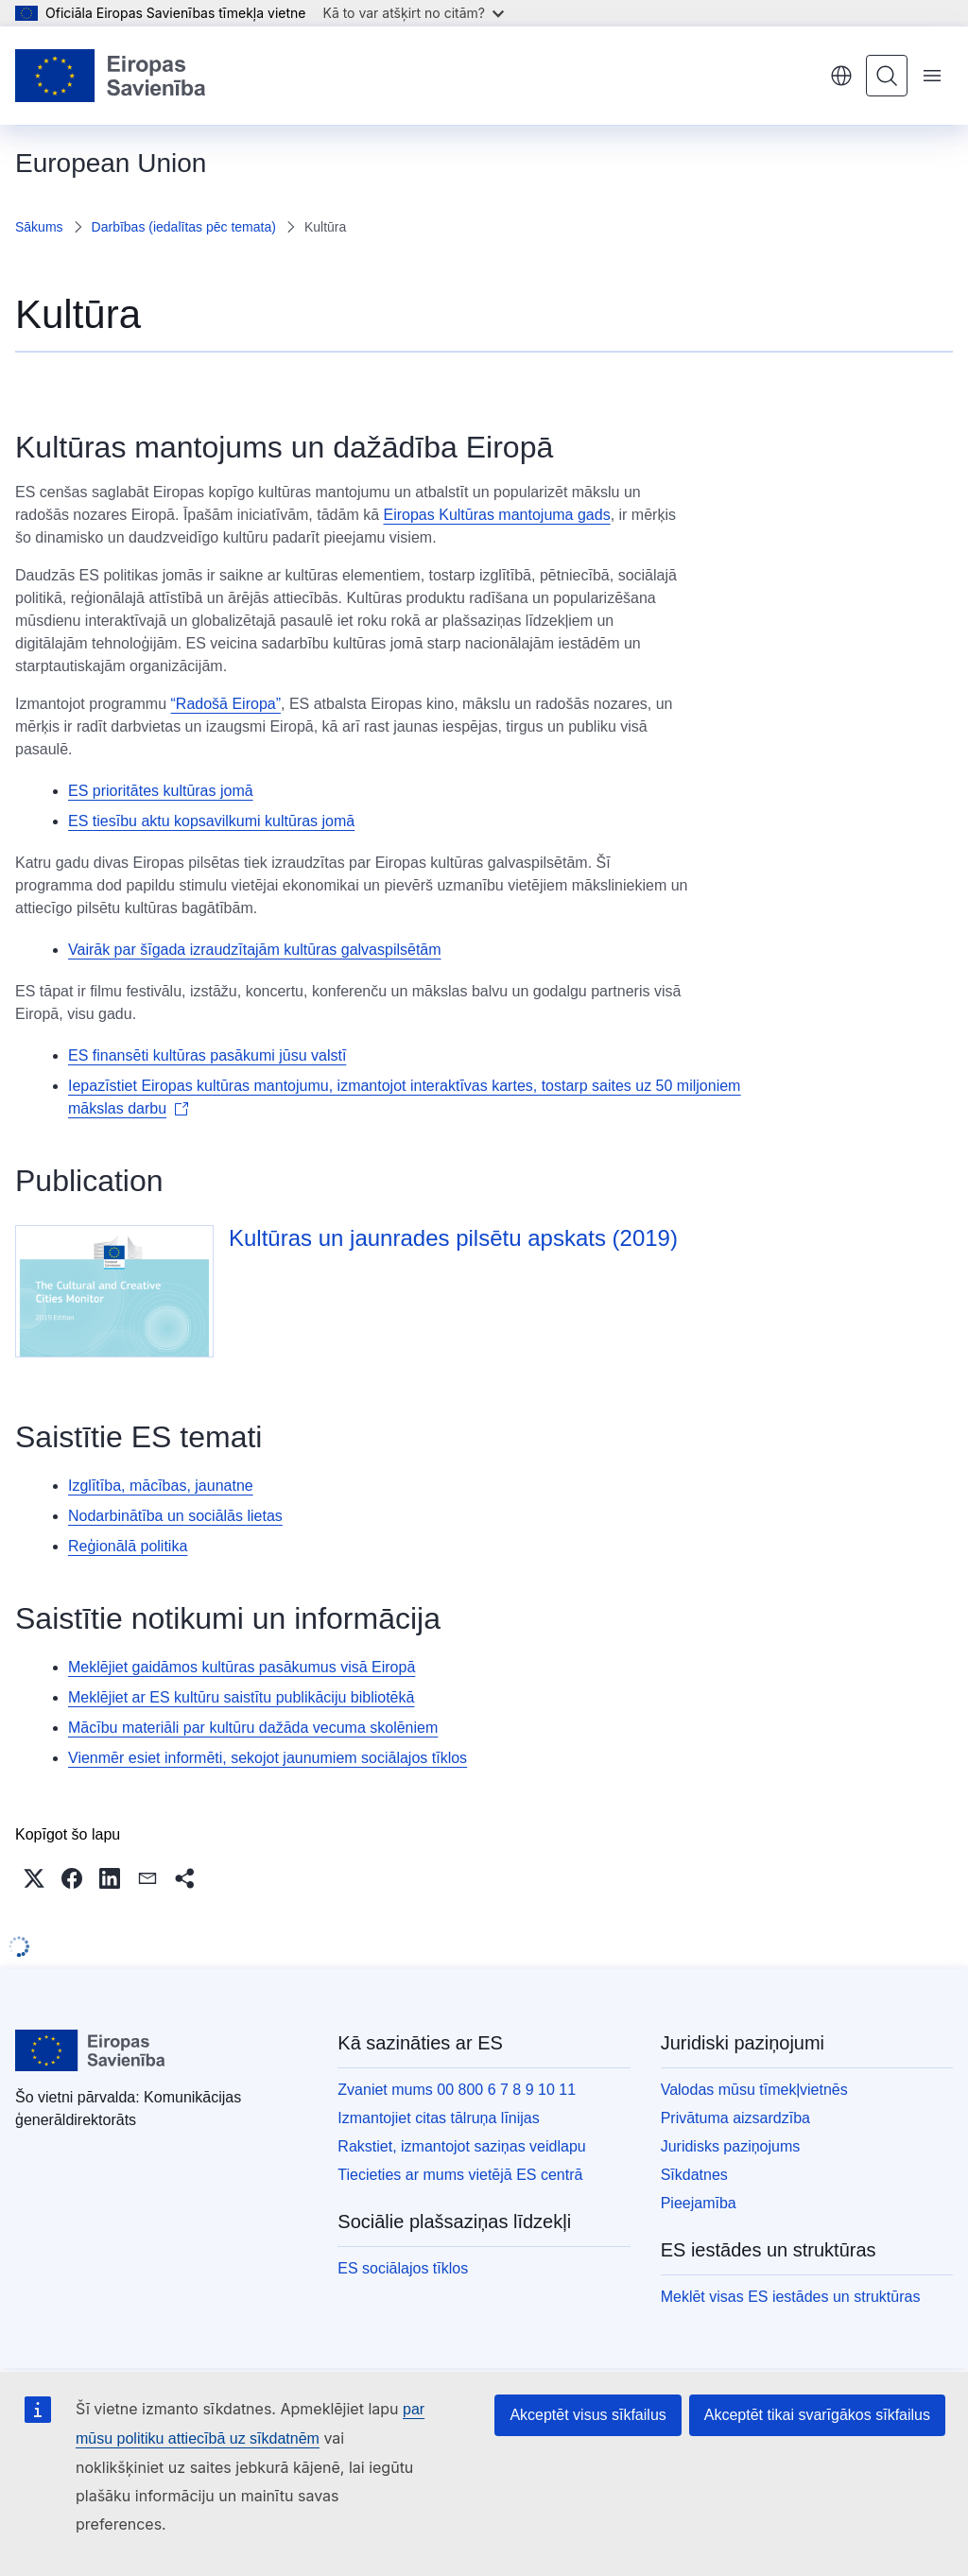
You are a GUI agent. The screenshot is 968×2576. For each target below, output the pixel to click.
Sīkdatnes (694, 2175)
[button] (34, 1878)
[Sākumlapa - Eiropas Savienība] (110, 75)
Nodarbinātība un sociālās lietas (175, 1516)
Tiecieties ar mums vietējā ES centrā (459, 2175)
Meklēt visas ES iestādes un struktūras (791, 2297)
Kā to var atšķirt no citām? (413, 13)
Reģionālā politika (127, 1546)
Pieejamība (698, 2203)
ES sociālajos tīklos (402, 2268)
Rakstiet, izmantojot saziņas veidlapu (461, 2146)
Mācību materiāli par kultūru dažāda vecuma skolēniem (253, 1728)
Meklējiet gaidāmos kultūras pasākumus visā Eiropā (241, 1667)
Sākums (39, 226)
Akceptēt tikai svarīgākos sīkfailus (817, 2415)
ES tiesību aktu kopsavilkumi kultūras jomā (211, 821)
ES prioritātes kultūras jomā (160, 791)
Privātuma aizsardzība (735, 2118)
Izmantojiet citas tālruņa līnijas (438, 2118)
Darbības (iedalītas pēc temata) (184, 226)
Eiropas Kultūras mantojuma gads (497, 515)
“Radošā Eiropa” (226, 704)
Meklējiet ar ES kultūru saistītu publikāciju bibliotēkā (241, 1697)
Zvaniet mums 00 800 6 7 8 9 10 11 (456, 2090)
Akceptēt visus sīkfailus (588, 2415)
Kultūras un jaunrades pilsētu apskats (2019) (453, 1238)
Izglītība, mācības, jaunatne (160, 1486)
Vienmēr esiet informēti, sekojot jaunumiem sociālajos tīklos (267, 1758)
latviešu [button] (841, 75)
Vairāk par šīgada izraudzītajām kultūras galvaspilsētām (254, 950)
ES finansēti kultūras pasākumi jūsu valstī (207, 1055)
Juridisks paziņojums (731, 2146)
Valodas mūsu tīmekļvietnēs (754, 2090)
